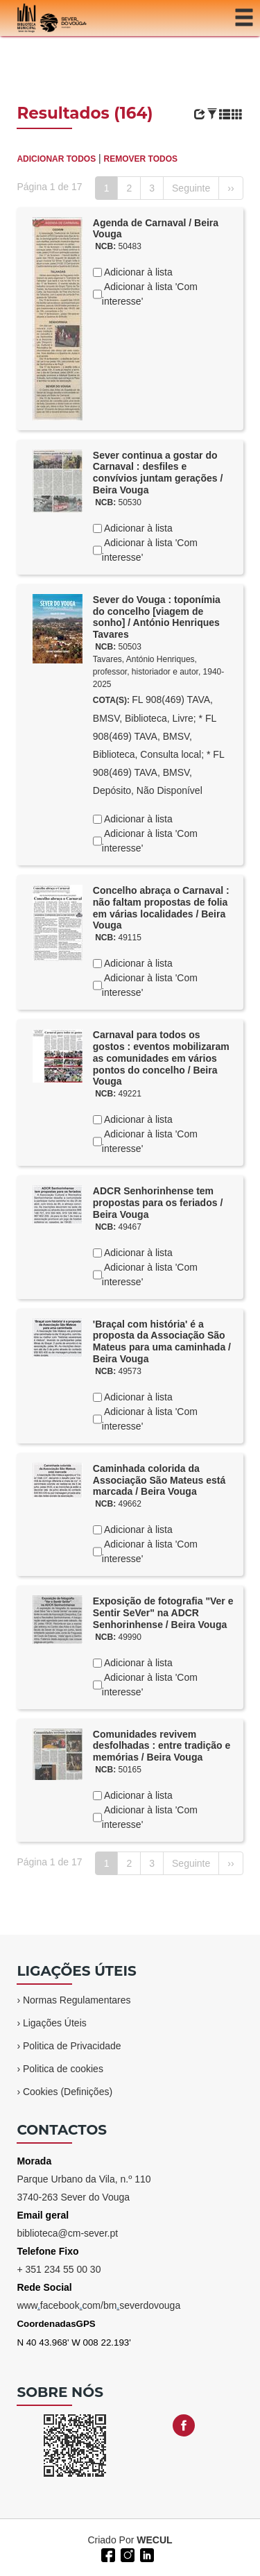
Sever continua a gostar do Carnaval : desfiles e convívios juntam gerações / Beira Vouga (158, 472)
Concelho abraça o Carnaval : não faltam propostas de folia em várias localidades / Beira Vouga (161, 908)
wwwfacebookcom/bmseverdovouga (98, 2305)
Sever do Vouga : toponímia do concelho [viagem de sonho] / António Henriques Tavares (156, 617)
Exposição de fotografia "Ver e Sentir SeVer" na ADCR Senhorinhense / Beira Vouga (163, 1612)
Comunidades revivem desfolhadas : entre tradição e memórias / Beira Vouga (161, 1746)
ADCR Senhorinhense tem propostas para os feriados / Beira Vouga (158, 1202)
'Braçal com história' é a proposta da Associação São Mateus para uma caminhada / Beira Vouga (162, 1341)
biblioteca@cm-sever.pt (67, 2233)
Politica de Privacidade (72, 2045)
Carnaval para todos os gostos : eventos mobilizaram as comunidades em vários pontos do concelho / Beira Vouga (161, 1058)
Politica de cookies (63, 2068)
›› (230, 188)
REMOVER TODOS (140, 159)
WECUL (154, 2539)
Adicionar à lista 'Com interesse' (150, 294)
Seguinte (191, 188)
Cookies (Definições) (67, 2091)
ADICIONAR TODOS (56, 159)
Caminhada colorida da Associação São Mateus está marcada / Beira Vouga (159, 1480)
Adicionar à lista (137, 272)
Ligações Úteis (55, 2022)
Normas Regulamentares (77, 2000)
